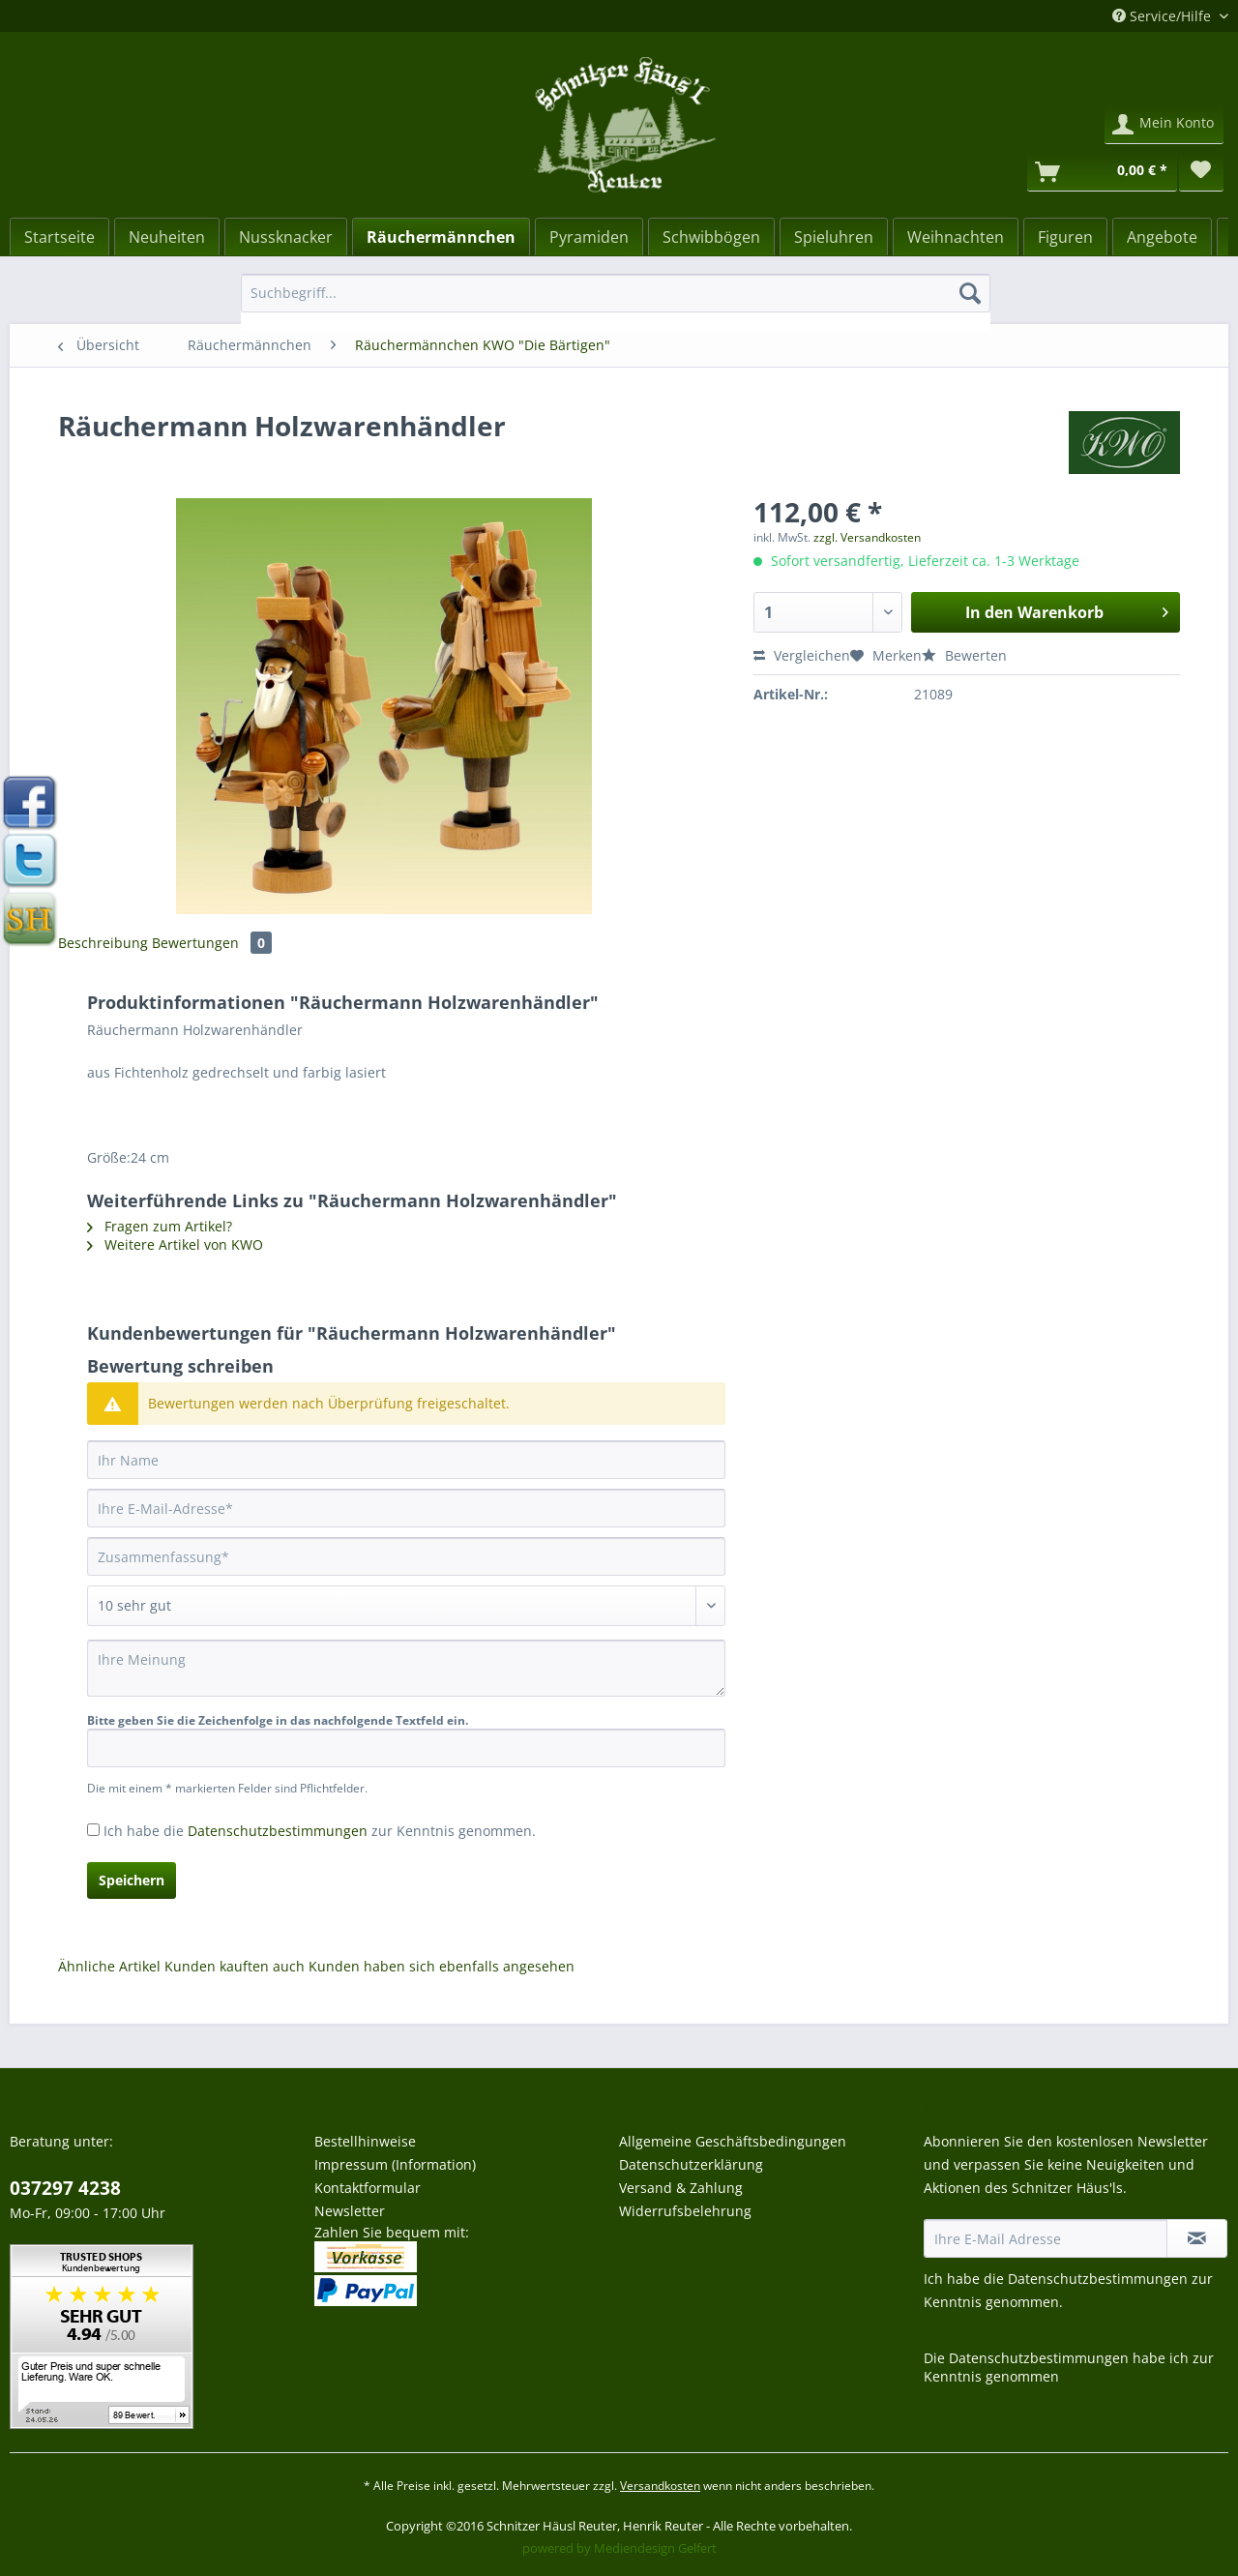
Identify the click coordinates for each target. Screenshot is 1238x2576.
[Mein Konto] (1164, 124)
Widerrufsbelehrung (685, 2211)
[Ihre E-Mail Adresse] (1045, 2238)
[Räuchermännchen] (441, 237)
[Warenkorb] (1102, 172)
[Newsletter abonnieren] (1196, 2238)
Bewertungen (212, 942)
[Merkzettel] (1201, 172)
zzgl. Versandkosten (867, 537)
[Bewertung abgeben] (406, 1605)
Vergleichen (801, 655)
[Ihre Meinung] (406, 1668)
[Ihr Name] (406, 1459)
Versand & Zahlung (681, 2187)
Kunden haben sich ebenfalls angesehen (442, 1966)
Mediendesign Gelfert (655, 2548)
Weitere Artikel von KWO (175, 1244)
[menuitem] (615, 302)
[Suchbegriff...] (615, 293)
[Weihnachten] (955, 237)
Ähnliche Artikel (109, 1966)
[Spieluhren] (834, 237)
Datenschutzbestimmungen (278, 1830)
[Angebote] (1162, 237)
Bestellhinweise (365, 2141)
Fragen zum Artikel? (159, 1226)
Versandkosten (660, 2485)
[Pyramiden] (589, 237)
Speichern (131, 1880)
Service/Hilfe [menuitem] (1163, 16)
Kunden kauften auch (234, 1966)
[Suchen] (970, 293)
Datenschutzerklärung (691, 2164)
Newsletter (349, 2211)
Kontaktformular (367, 2187)
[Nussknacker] (285, 237)
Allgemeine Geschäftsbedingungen (732, 2141)
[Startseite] (59, 237)
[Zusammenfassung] (406, 1556)
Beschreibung (103, 942)
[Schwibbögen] (711, 237)
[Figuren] (1065, 237)
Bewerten (964, 655)
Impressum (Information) (395, 2164)
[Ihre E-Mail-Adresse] (406, 1508)
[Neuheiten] (167, 237)
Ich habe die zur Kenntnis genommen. (319, 1830)
